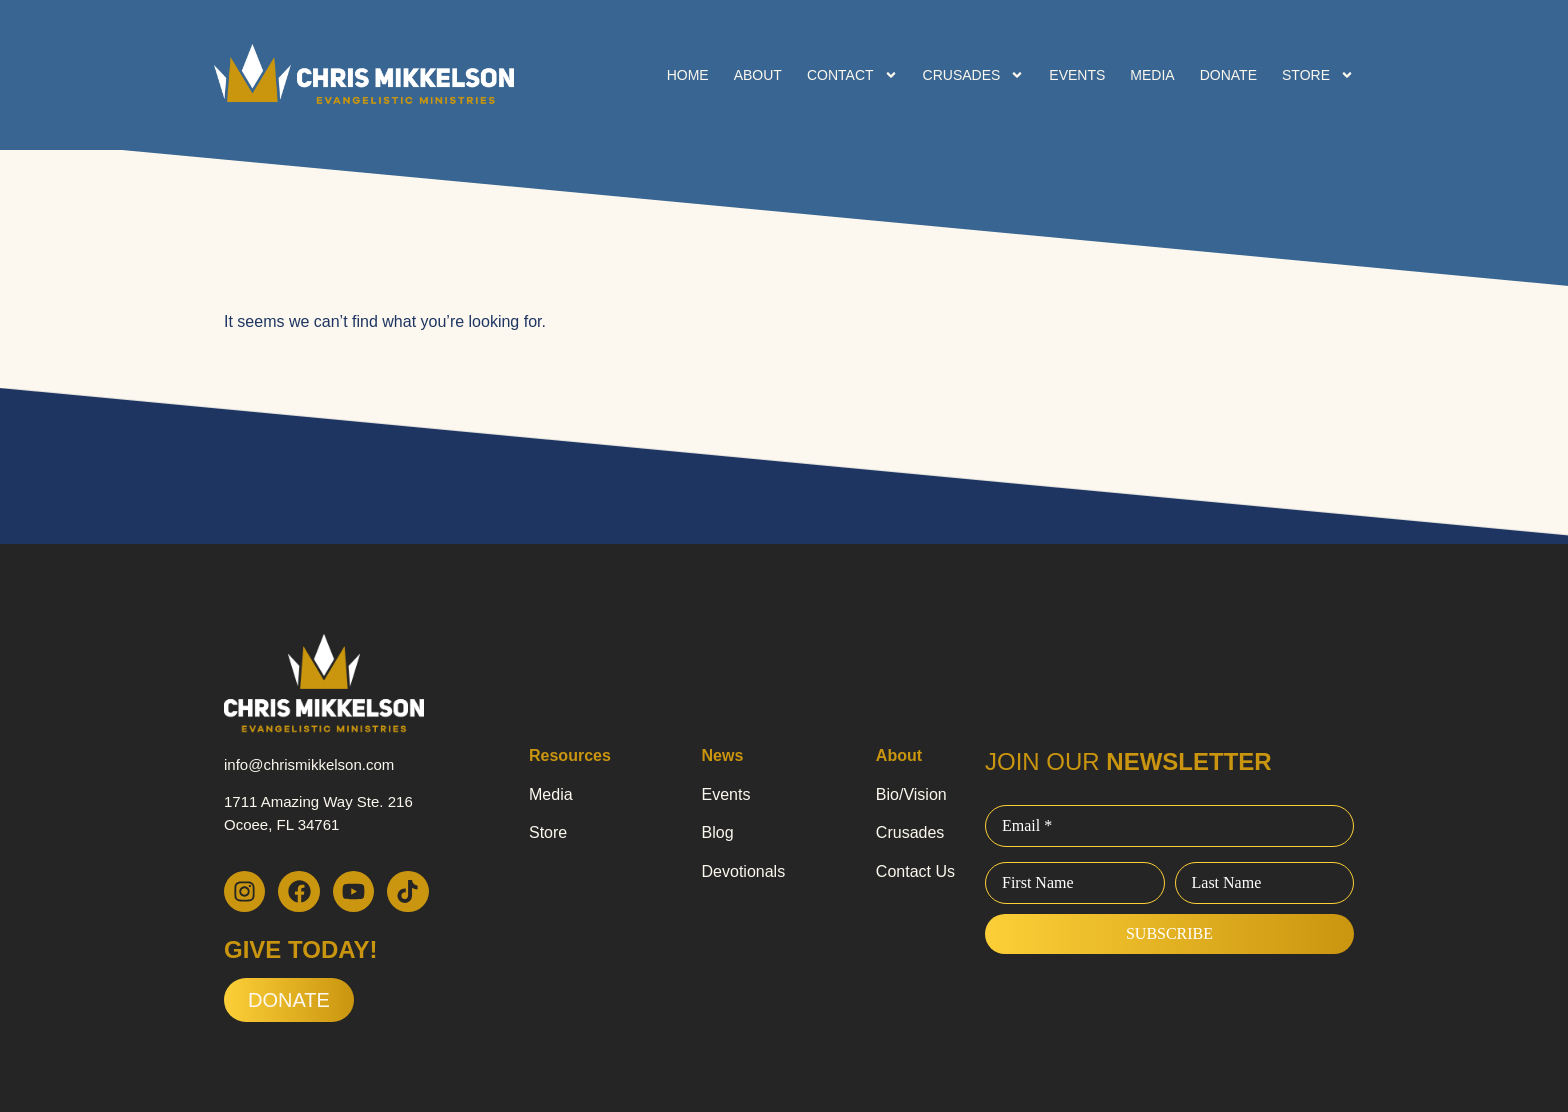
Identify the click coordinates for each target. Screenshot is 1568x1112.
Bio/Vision (911, 794)
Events (1077, 75)
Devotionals (744, 871)
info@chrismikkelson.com (309, 764)
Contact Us (915, 871)
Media (1152, 75)
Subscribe (1169, 933)
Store (1318, 75)
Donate (1228, 75)
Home (688, 75)
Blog (718, 832)
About (758, 75)
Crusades (974, 75)
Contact (852, 75)
